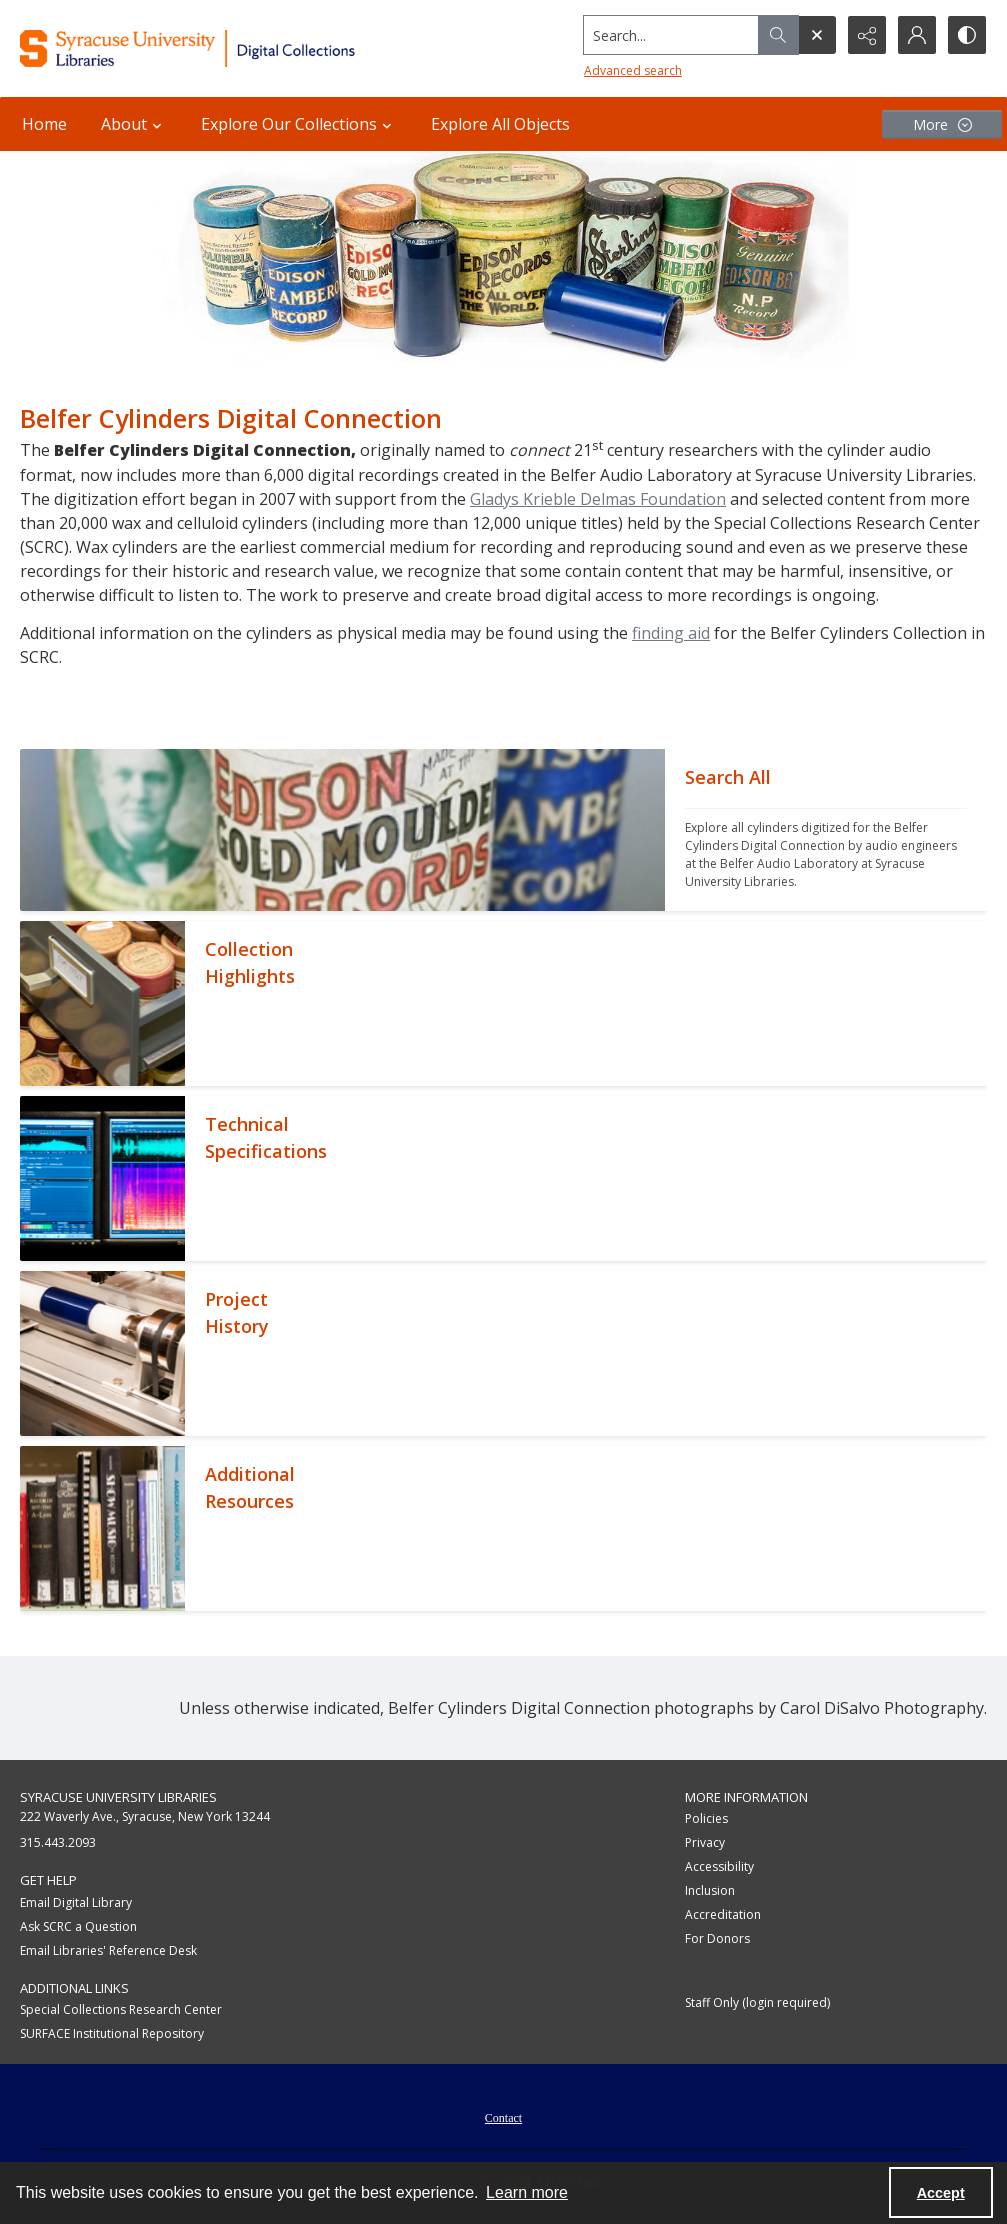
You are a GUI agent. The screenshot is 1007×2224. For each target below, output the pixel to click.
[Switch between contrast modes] (967, 35)
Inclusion (710, 1890)
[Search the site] (671, 35)
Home (44, 124)
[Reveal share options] (867, 35)
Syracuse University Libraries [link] (118, 1797)
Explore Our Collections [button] (299, 124)
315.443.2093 (58, 1842)
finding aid (671, 633)
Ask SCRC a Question (78, 1926)
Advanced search (633, 70)
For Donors (717, 1938)
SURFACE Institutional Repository (112, 2033)
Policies (706, 1818)
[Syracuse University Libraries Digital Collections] (228, 48)
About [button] (134, 124)
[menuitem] (503, 2116)
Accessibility (719, 1866)
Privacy (705, 1842)
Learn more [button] (527, 2192)
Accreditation (723, 1914)
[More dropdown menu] (942, 124)
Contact (503, 2118)
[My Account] (917, 35)
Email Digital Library (76, 1902)
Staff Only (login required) (757, 2002)
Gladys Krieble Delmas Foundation (598, 499)
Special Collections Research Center (121, 2009)
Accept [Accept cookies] (941, 2193)
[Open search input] (817, 35)
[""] (826, 830)
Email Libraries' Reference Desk (108, 1950)
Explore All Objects (500, 124)
